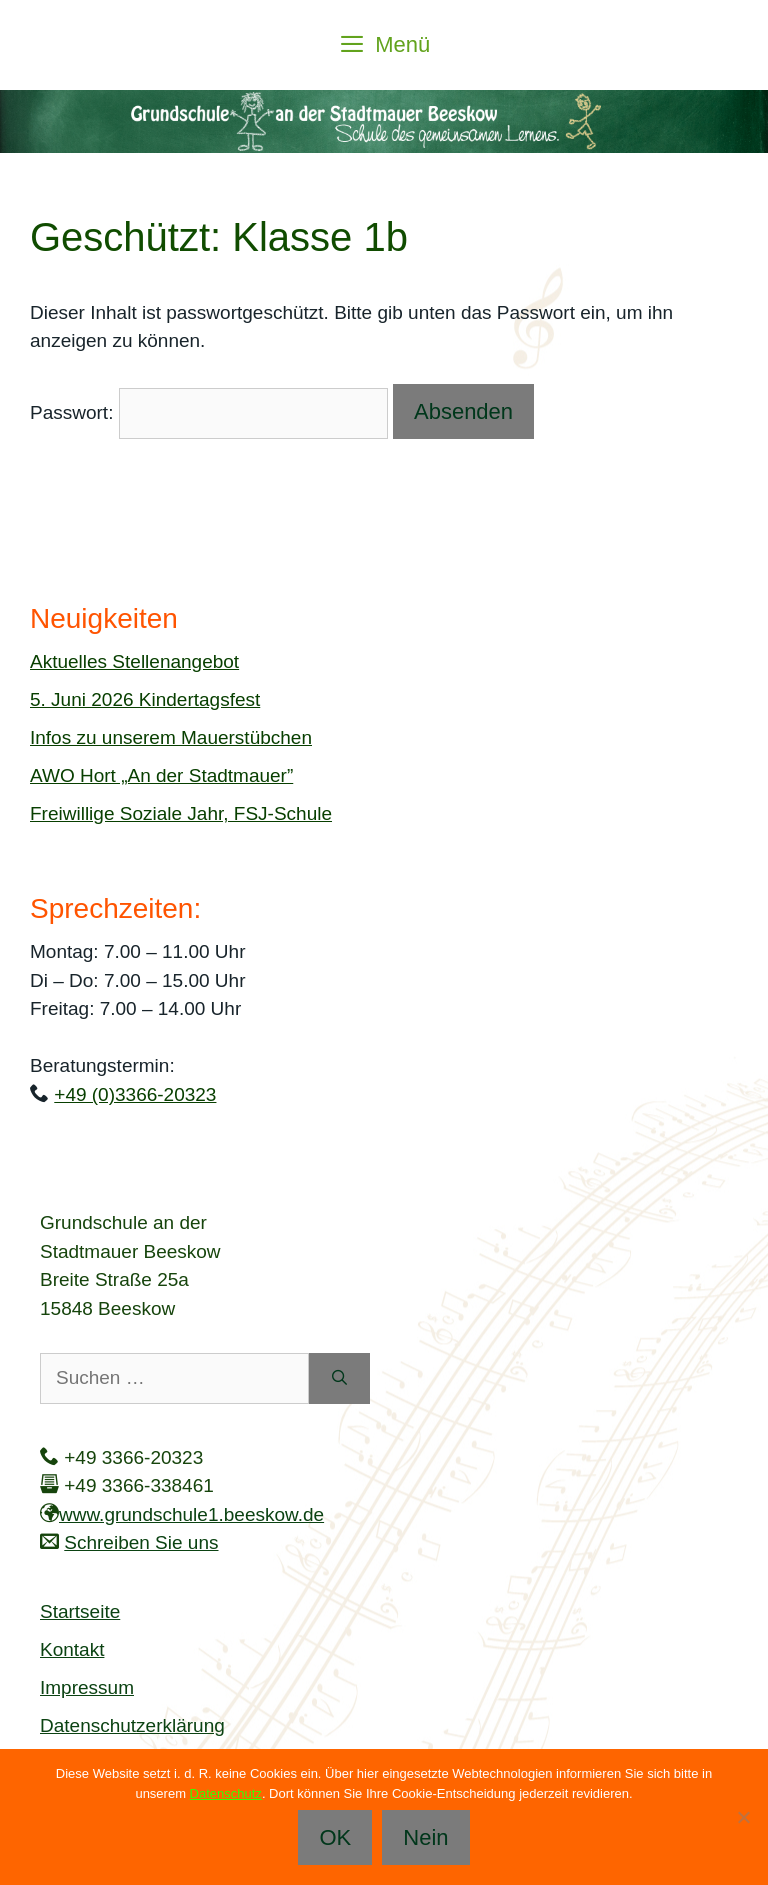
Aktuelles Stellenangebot (134, 661)
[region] (384, 121)
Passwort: (209, 412)
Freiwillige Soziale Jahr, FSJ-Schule (181, 813)
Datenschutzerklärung (132, 1725)
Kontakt (72, 1649)
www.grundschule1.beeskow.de (191, 1514)
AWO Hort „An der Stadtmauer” (161, 775)
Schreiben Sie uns (141, 1542)
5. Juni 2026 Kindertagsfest (145, 699)
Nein (425, 1837)
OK (335, 1837)
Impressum (87, 1687)
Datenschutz (226, 1793)
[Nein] (743, 1817)
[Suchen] (339, 1378)
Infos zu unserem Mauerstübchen (171, 737)
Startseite (80, 1611)
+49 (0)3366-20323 (135, 1094)
